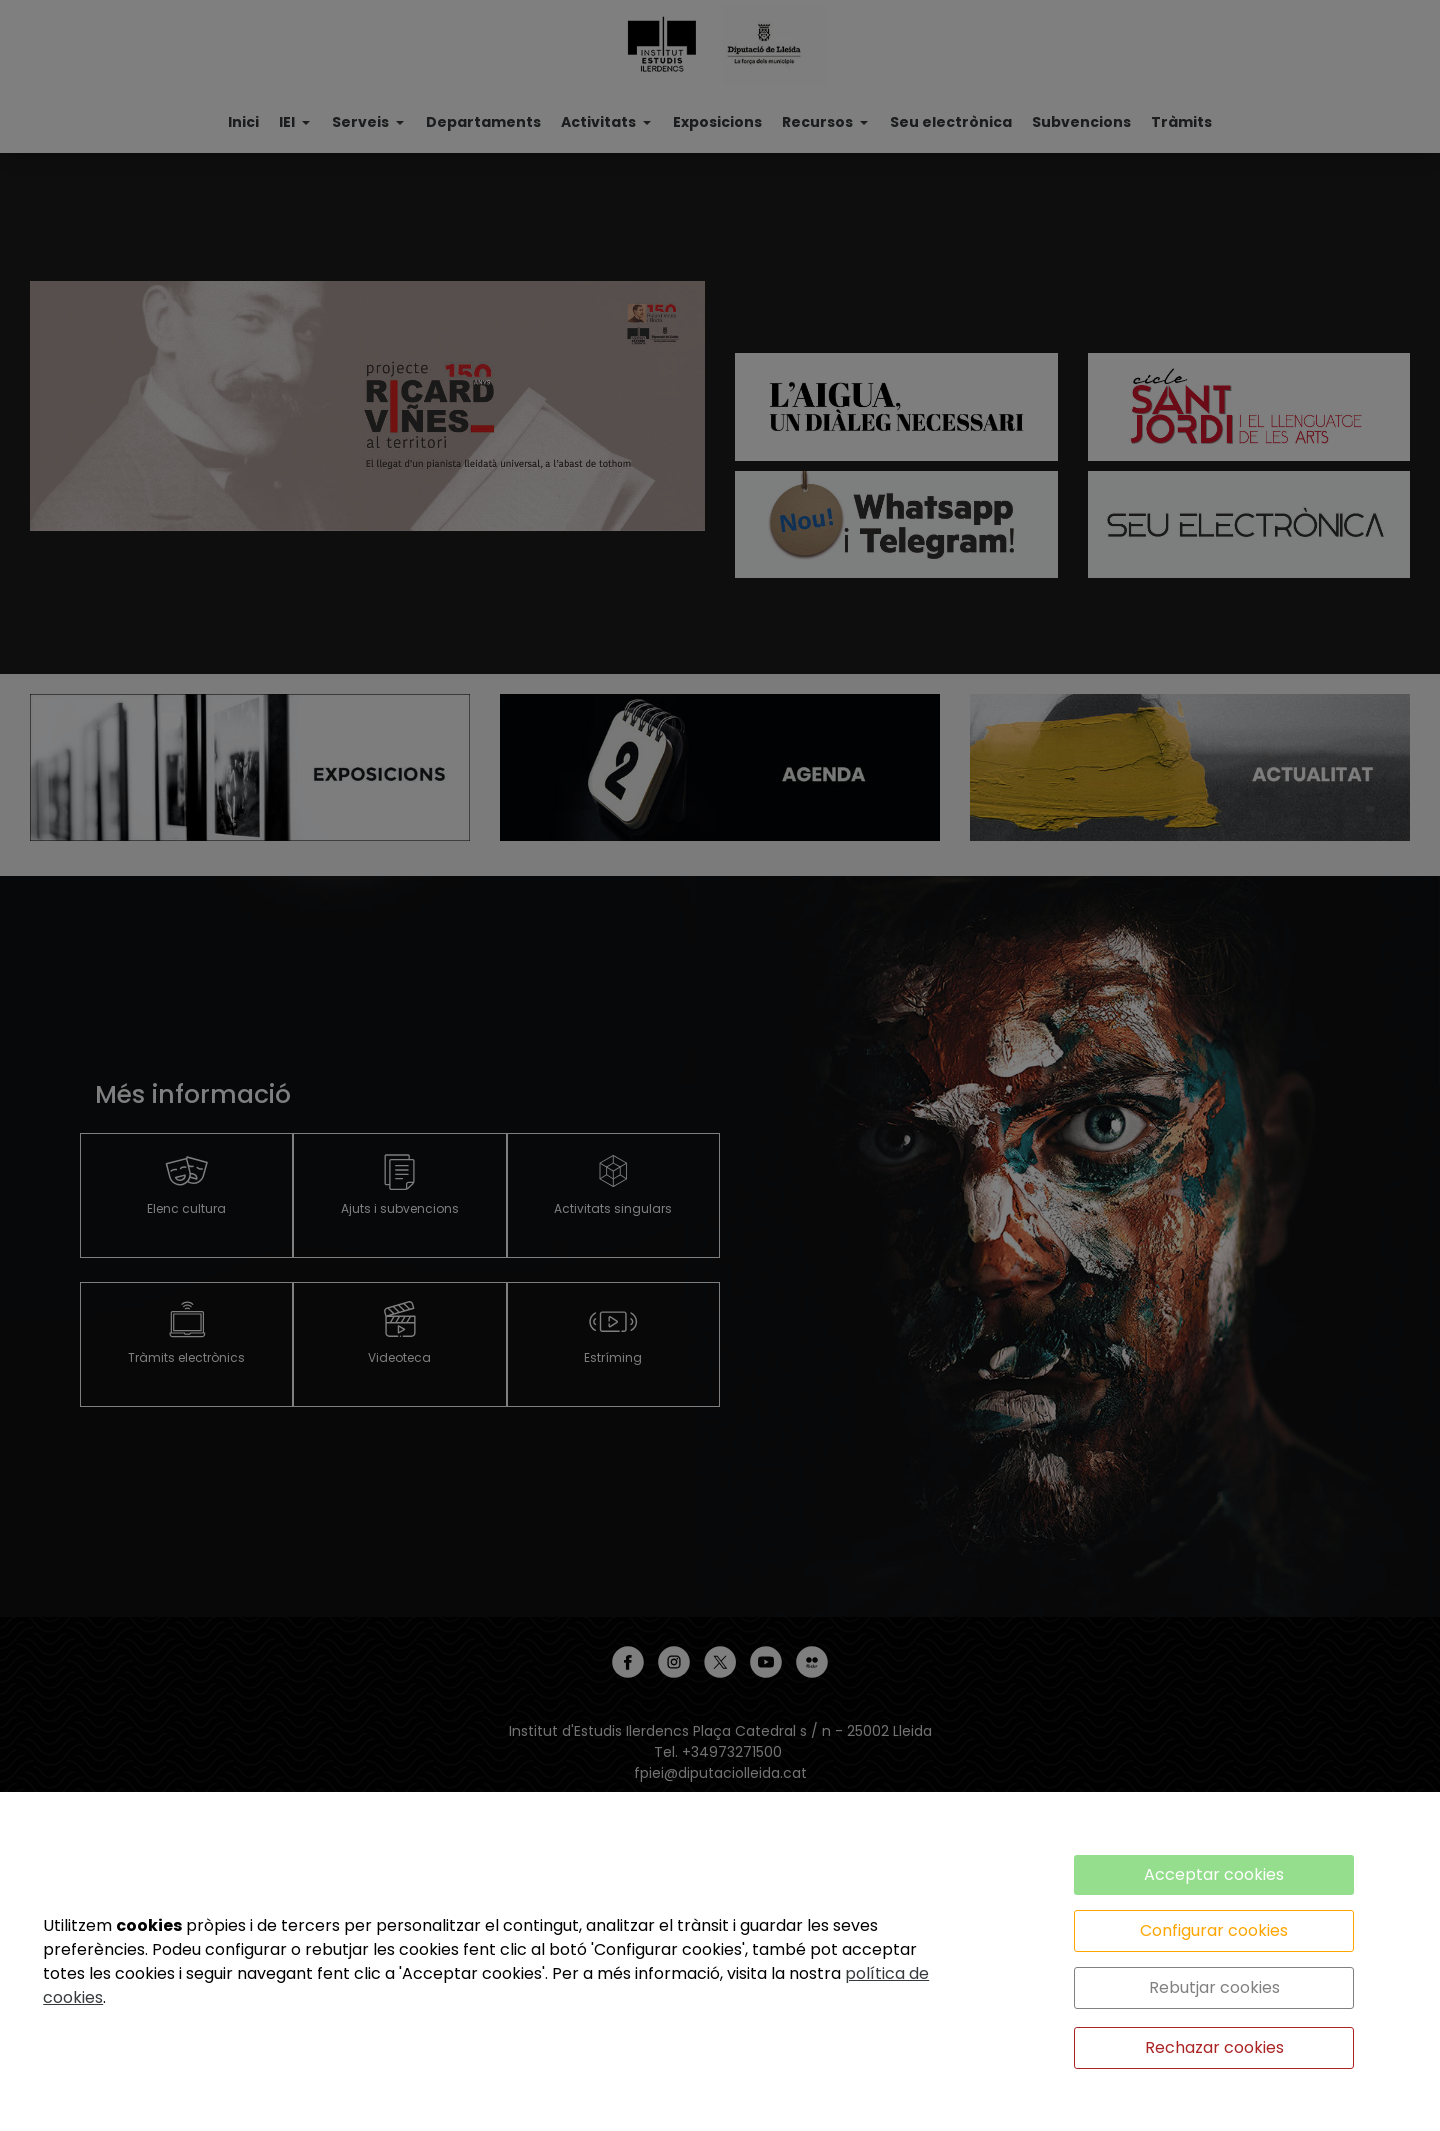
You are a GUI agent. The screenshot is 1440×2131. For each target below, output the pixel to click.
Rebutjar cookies (1214, 1987)
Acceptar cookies (1214, 1874)
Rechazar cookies (1214, 2047)
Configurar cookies (1214, 1930)
